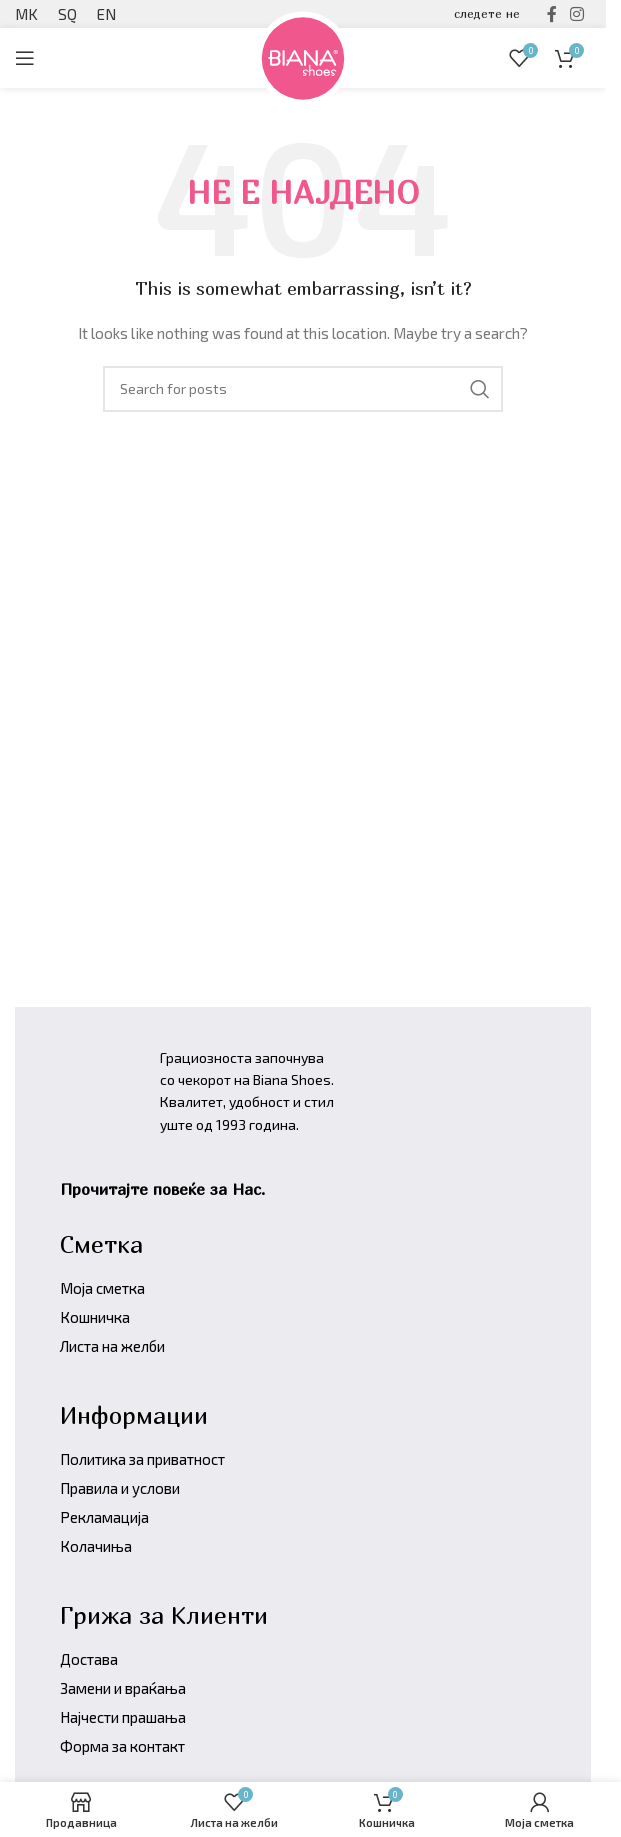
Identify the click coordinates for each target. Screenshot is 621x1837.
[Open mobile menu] (25, 58)
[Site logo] (303, 55)
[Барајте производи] (303, 389)
